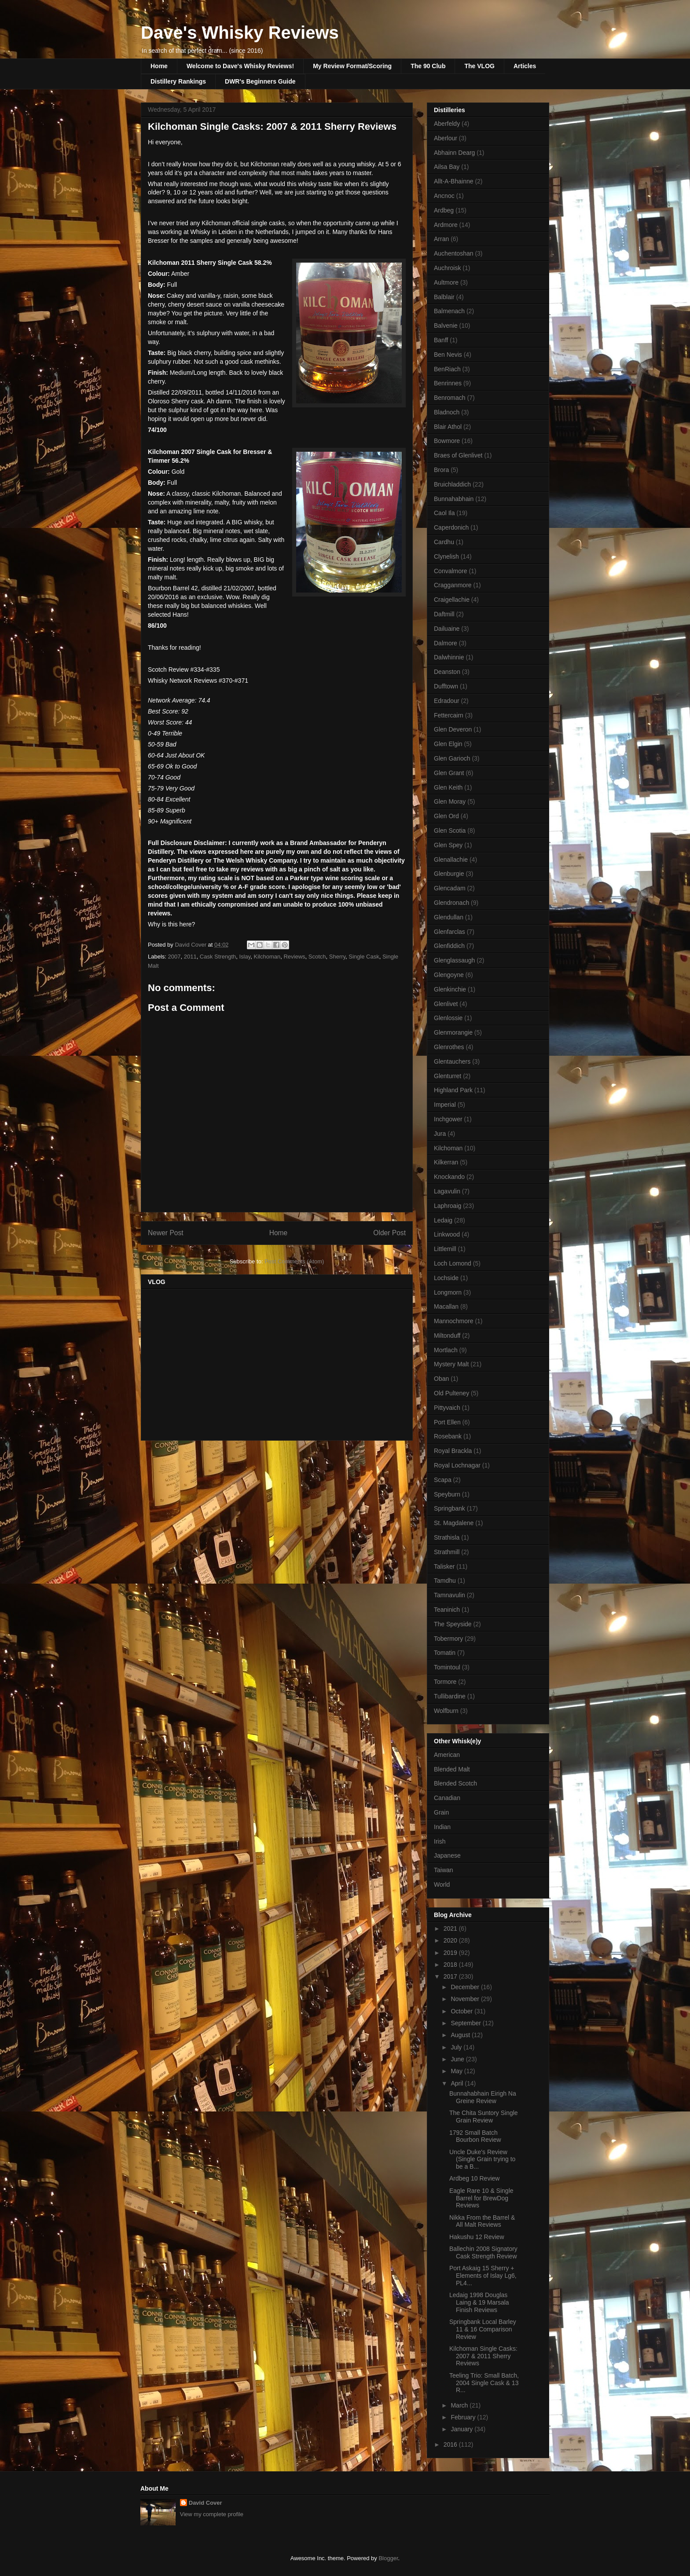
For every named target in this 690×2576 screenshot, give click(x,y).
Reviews (294, 956)
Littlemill (445, 1248)
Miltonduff (447, 1335)
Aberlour (445, 138)
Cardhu (444, 541)
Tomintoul (447, 1667)
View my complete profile (211, 2514)
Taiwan (443, 1869)
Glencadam (450, 888)
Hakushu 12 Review (476, 2236)
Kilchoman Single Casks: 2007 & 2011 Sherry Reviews (483, 2356)
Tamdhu (445, 1580)
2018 (451, 1964)
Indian (442, 1826)
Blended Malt (452, 1769)
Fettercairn (448, 715)
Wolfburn (446, 1710)
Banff (441, 340)
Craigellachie (452, 599)
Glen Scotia (450, 830)
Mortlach (446, 1350)
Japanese (447, 1855)
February (464, 2417)
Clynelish (446, 556)
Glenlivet (446, 1003)
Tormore (445, 1681)
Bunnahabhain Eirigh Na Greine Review (482, 2097)
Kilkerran (446, 1162)
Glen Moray (450, 801)
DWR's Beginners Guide (260, 81)
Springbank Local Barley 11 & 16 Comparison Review (482, 2329)
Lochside (446, 1277)
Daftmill (444, 614)
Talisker (444, 1566)
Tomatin (444, 1652)
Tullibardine (450, 1696)
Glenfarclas (449, 931)
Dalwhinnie (449, 657)
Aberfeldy (447, 123)
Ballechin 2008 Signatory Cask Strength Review (483, 2252)
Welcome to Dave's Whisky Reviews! (240, 66)
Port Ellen (447, 1422)
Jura (440, 1133)
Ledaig (443, 1220)
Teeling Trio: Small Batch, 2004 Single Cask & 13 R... (484, 2383)
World (442, 1884)
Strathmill (446, 1551)
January (462, 2429)
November (466, 1998)
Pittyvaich (447, 1407)
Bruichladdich (452, 484)
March (460, 2405)
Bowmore (447, 440)
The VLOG (479, 66)
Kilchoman (266, 956)
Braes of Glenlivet (458, 455)
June (458, 2059)
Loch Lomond (452, 1263)
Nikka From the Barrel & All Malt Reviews (482, 2221)
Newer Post (166, 1233)
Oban (441, 1378)
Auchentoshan (453, 253)
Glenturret (447, 1075)
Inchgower (448, 1119)
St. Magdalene (453, 1522)
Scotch (317, 956)
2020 (451, 1940)
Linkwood (447, 1234)
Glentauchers (452, 1061)
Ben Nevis (448, 354)
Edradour (446, 700)
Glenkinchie (450, 989)
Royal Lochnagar (457, 1465)
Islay (244, 956)
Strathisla (446, 1537)
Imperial (445, 1104)
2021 (451, 1928)
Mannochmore (453, 1321)
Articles (525, 66)
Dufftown (446, 686)
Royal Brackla (453, 1450)
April (458, 2083)
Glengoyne (449, 974)
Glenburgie (449, 873)
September (466, 2023)
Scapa (442, 1479)
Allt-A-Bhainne (453, 181)
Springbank (449, 1508)
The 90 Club (428, 66)
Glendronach (451, 902)
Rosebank (448, 1436)
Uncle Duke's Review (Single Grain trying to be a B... (482, 2159)
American (447, 1754)
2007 (174, 956)
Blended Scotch (455, 1783)
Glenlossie (448, 1017)
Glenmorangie (453, 1032)
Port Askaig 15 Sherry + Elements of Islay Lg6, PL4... (483, 2276)
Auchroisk (447, 267)
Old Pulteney (451, 1393)
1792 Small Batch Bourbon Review (475, 2136)
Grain (441, 1812)
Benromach (450, 397)
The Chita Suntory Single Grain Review (483, 2116)
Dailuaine (446, 628)
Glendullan (448, 917)
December (466, 1987)
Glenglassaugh (454, 960)
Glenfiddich (449, 945)
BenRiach (447, 369)
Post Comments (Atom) (294, 1261)
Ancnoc (444, 195)
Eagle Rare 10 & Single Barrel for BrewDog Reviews (481, 2198)
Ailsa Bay (446, 166)
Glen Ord (446, 816)
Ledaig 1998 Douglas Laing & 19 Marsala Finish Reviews (479, 2302)
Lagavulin (447, 1191)
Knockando (449, 1176)
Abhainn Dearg (454, 152)
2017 (451, 1976)
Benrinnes (448, 383)
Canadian (447, 1797)
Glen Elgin (448, 743)
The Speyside (453, 1624)
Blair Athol (448, 426)
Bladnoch (446, 412)
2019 (451, 1952)
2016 (451, 2444)
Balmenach (449, 311)
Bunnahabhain (453, 498)
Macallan (446, 1306)
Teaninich (447, 1609)
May (457, 2071)
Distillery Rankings (178, 81)
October (462, 2011)
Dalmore (445, 643)
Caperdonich (451, 527)
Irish (439, 1841)
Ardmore (446, 224)
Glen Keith (448, 787)
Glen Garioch (452, 758)
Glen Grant (449, 772)
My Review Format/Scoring (352, 66)
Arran (441, 238)
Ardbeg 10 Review (474, 2178)
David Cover (205, 2502)
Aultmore (446, 282)
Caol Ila (444, 512)
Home (159, 66)
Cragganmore (453, 585)
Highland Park (453, 1090)
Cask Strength (218, 956)
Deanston (447, 671)
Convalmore (450, 570)
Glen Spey (448, 845)
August (461, 2034)
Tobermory (448, 1638)
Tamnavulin (449, 1595)
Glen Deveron (453, 729)
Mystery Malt (451, 1364)
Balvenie (446, 325)
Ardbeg (444, 210)
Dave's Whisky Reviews (240, 32)
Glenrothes (449, 1046)
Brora (441, 469)
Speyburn (447, 1494)
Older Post (389, 1233)
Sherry (337, 956)
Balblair (444, 296)
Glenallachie (451, 859)
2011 (190, 956)
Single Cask (364, 956)
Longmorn (448, 1292)
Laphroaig (447, 1205)
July (457, 2047)
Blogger (388, 2558)
